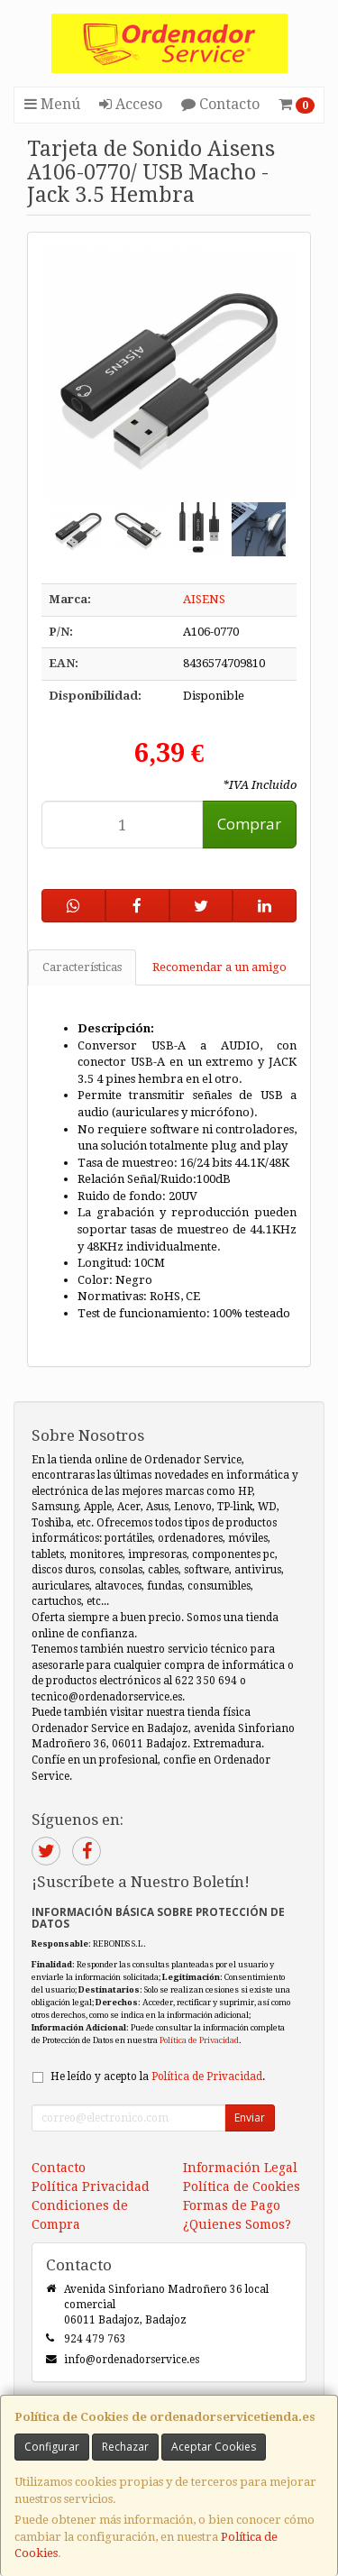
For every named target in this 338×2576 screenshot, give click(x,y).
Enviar (249, 2117)
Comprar (249, 823)
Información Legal (240, 2167)
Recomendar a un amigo (219, 967)
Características (82, 967)
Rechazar (125, 2446)
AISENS (204, 599)
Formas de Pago (231, 2205)
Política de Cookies (241, 2186)
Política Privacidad (91, 2186)
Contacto (220, 104)
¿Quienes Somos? (237, 2224)
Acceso (130, 104)
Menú (52, 104)
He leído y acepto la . (157, 2076)
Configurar (51, 2446)
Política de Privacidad (199, 2040)
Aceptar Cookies (213, 2446)
